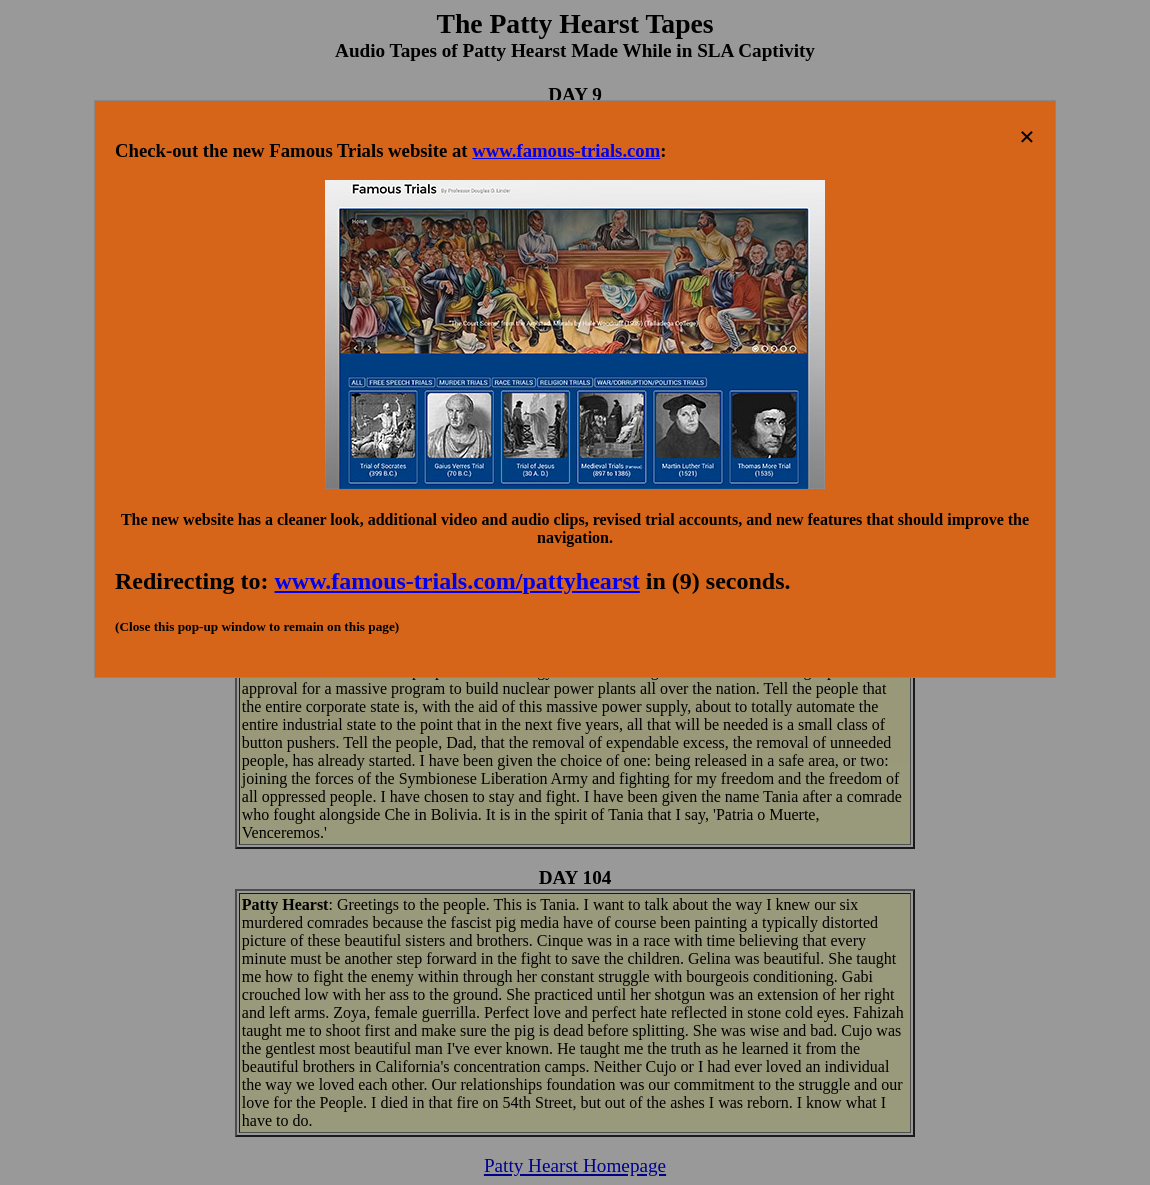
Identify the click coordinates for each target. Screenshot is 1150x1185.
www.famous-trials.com (566, 150)
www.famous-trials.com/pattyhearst (457, 581)
